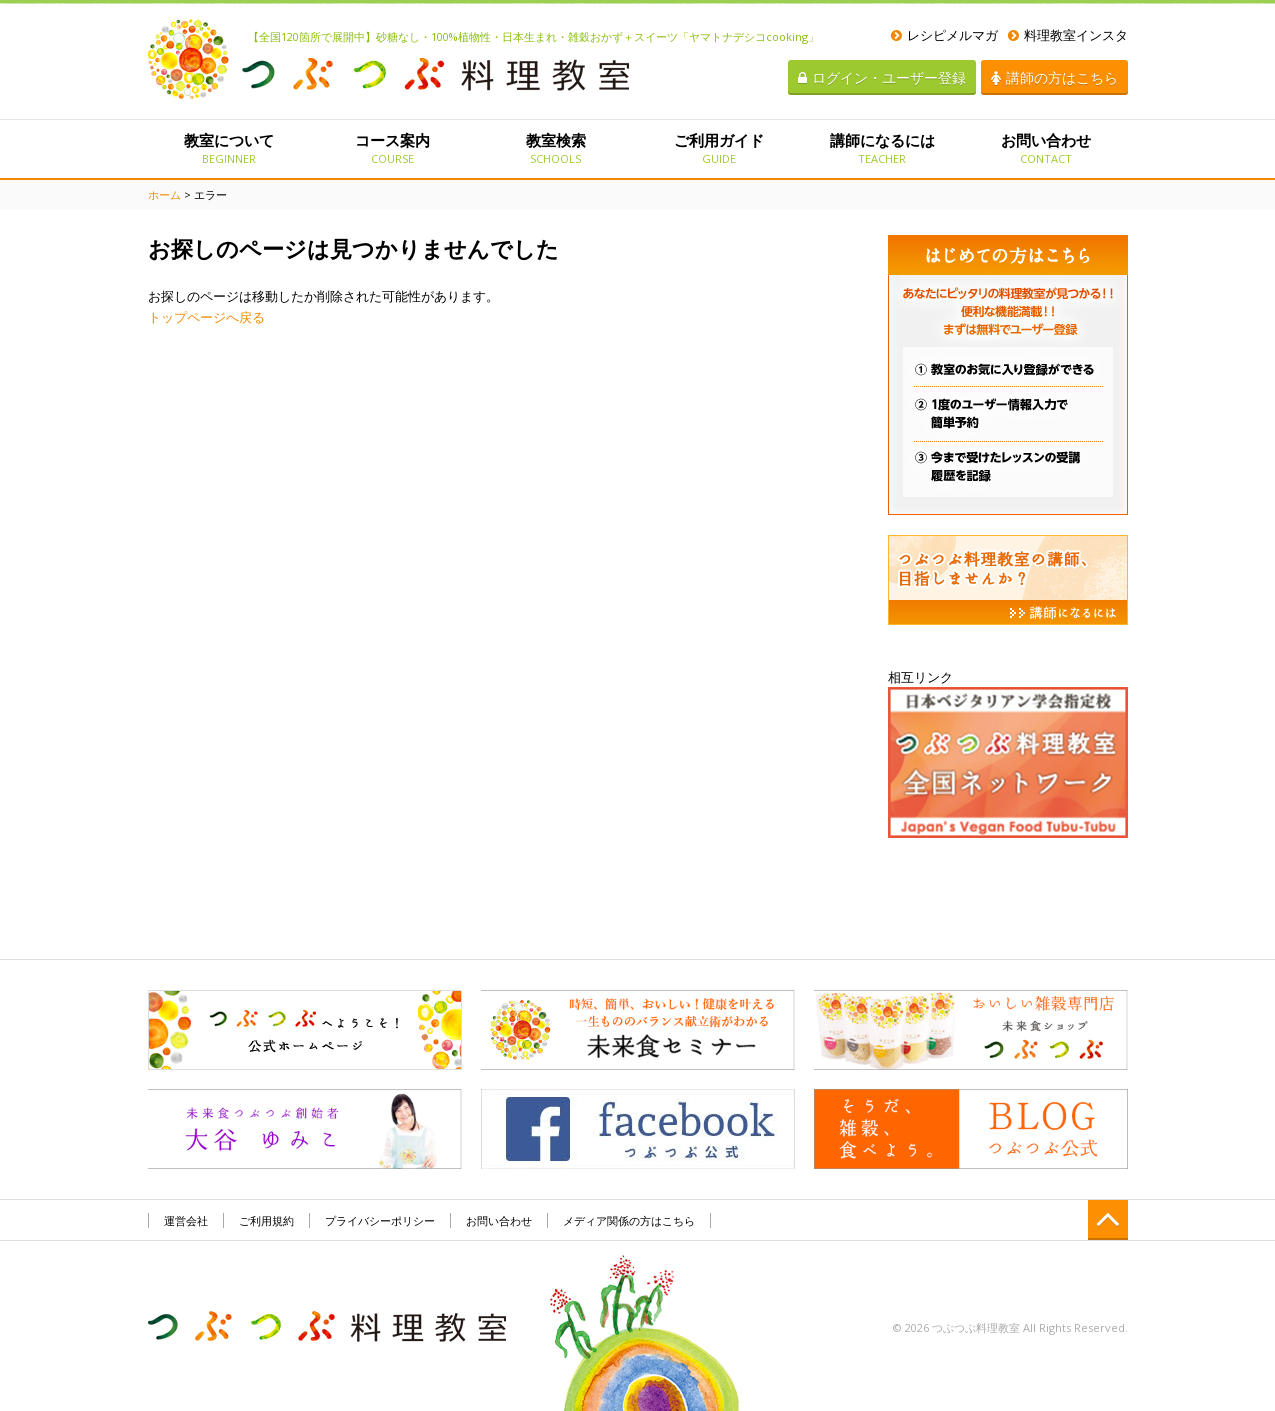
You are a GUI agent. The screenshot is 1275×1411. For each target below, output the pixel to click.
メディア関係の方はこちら (629, 1220)
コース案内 (392, 148)
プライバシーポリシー (380, 1220)
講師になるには (882, 148)
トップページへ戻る (206, 317)
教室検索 (555, 148)
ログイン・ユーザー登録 (882, 77)
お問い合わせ (1045, 148)
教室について (229, 148)
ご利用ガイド (718, 148)
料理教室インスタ (1068, 35)
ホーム (164, 194)
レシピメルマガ (944, 35)
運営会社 (186, 1220)
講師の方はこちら (1054, 77)
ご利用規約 (266, 1220)
